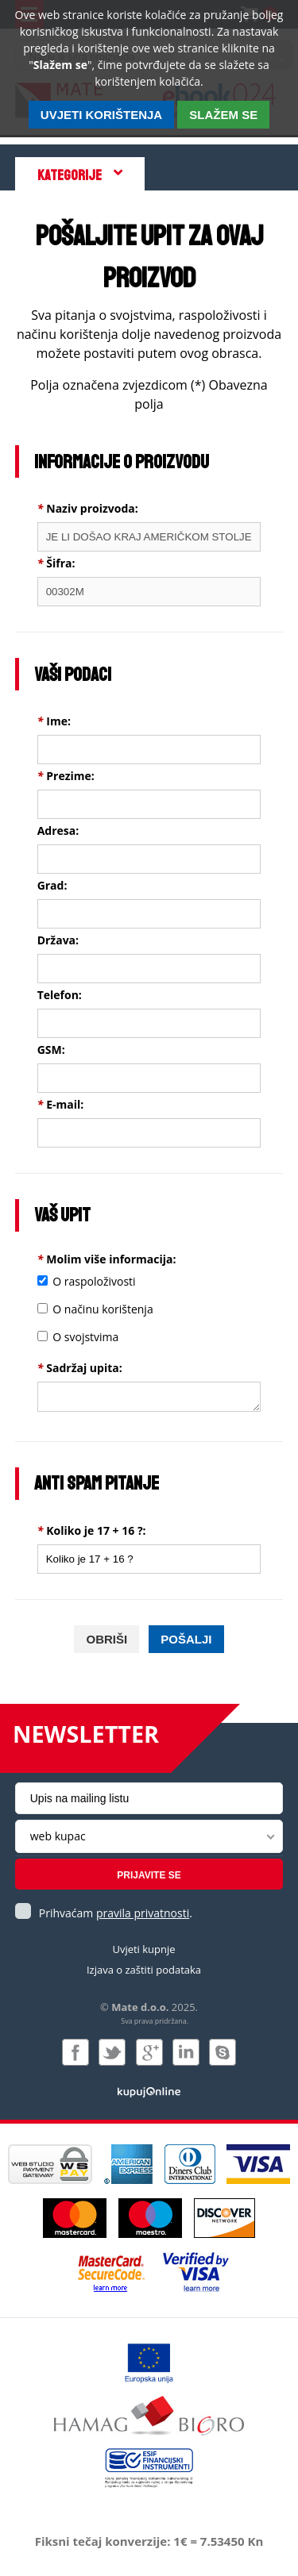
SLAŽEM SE (223, 114)
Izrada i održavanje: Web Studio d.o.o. (149, 2091)
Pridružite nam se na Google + (149, 2052)
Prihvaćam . (115, 1912)
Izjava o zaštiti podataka (144, 1970)
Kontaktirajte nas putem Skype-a (222, 2052)
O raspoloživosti (93, 1281)
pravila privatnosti (142, 1912)
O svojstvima (85, 1336)
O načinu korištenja (102, 1309)
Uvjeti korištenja (101, 114)
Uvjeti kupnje (143, 1949)
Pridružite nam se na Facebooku (75, 2052)
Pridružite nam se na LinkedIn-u (185, 2052)
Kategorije (69, 175)
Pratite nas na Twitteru (112, 2052)
